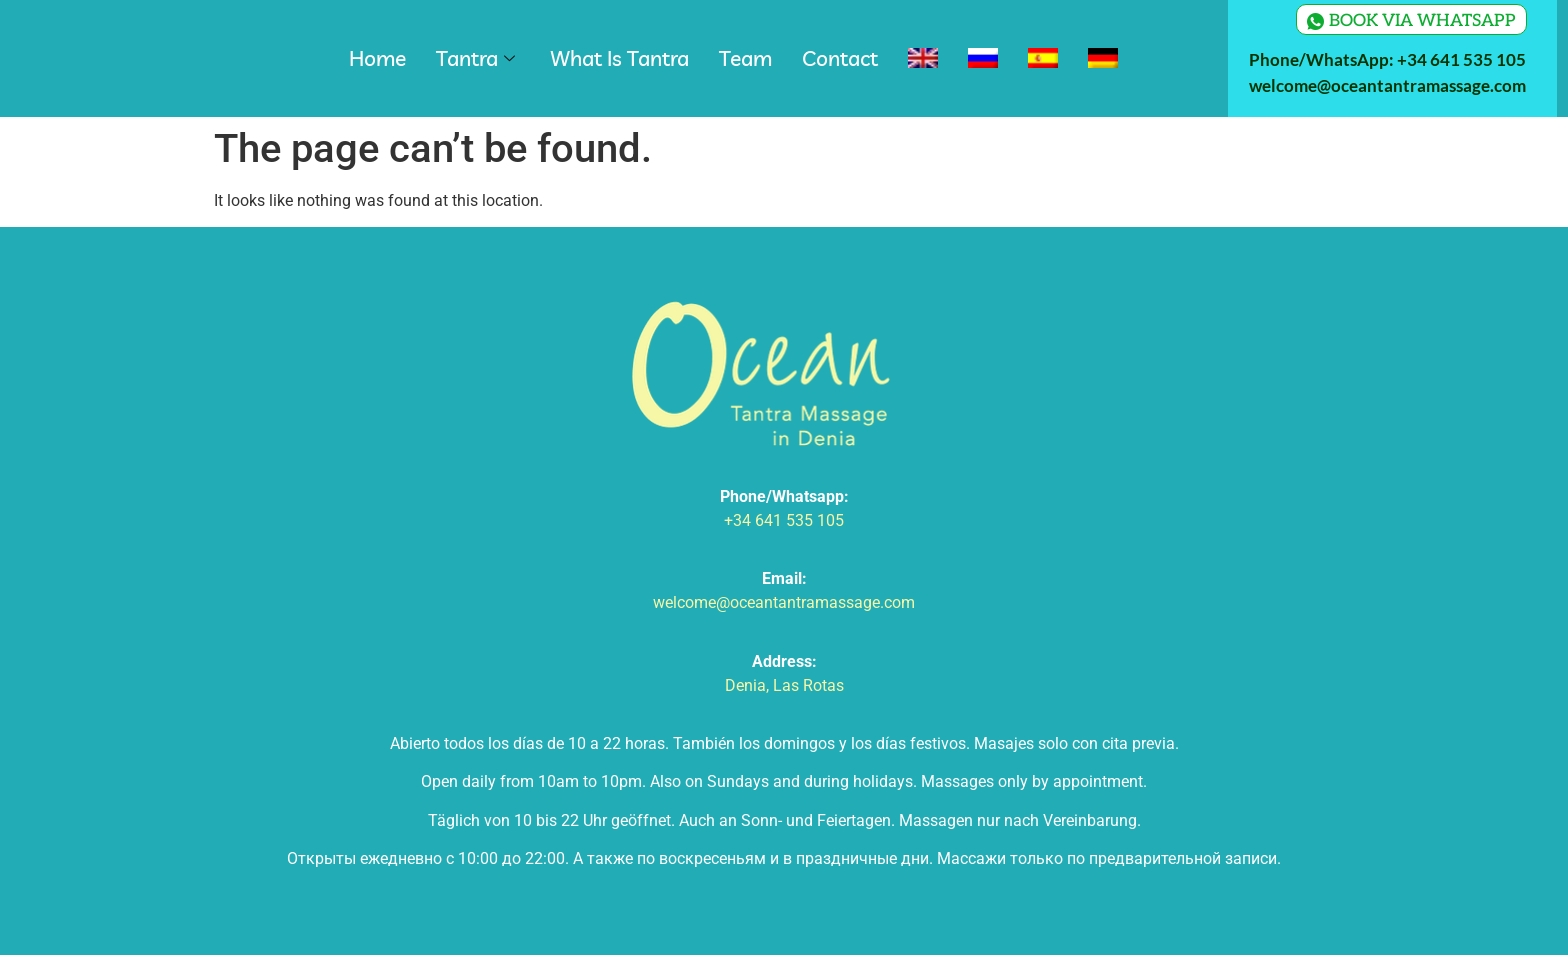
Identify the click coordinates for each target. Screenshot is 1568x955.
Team (745, 58)
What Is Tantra (619, 58)
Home (377, 58)
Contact (840, 58)
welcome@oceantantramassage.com (1387, 85)
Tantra (478, 58)
